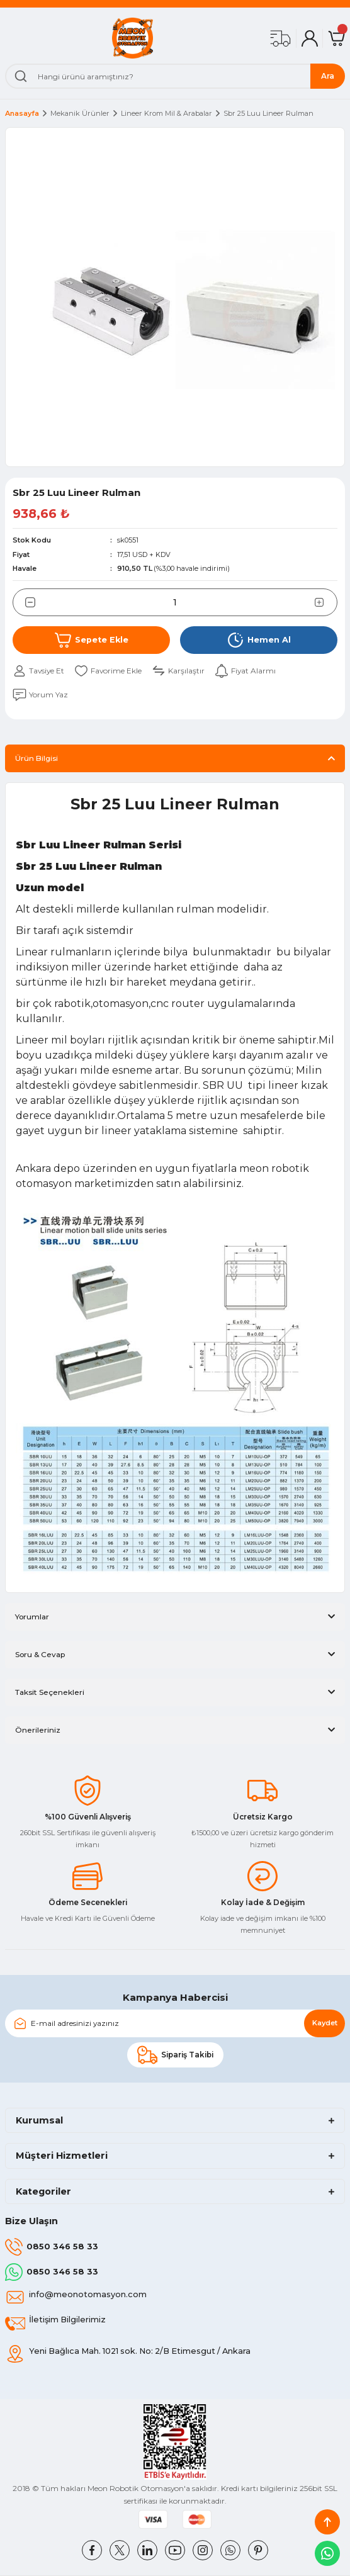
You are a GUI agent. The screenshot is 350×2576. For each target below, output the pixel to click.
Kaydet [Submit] (324, 2022)
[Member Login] (310, 38)
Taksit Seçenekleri (49, 1692)
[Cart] (336, 38)
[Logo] (132, 38)
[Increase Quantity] (326, 602)
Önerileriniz (37, 1730)
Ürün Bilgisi (36, 758)
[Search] (175, 76)
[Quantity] (175, 602)
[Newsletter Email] (175, 2023)
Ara (327, 76)
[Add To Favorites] (108, 671)
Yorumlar (32, 1616)
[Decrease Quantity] (24, 602)
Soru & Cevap (40, 1654)
